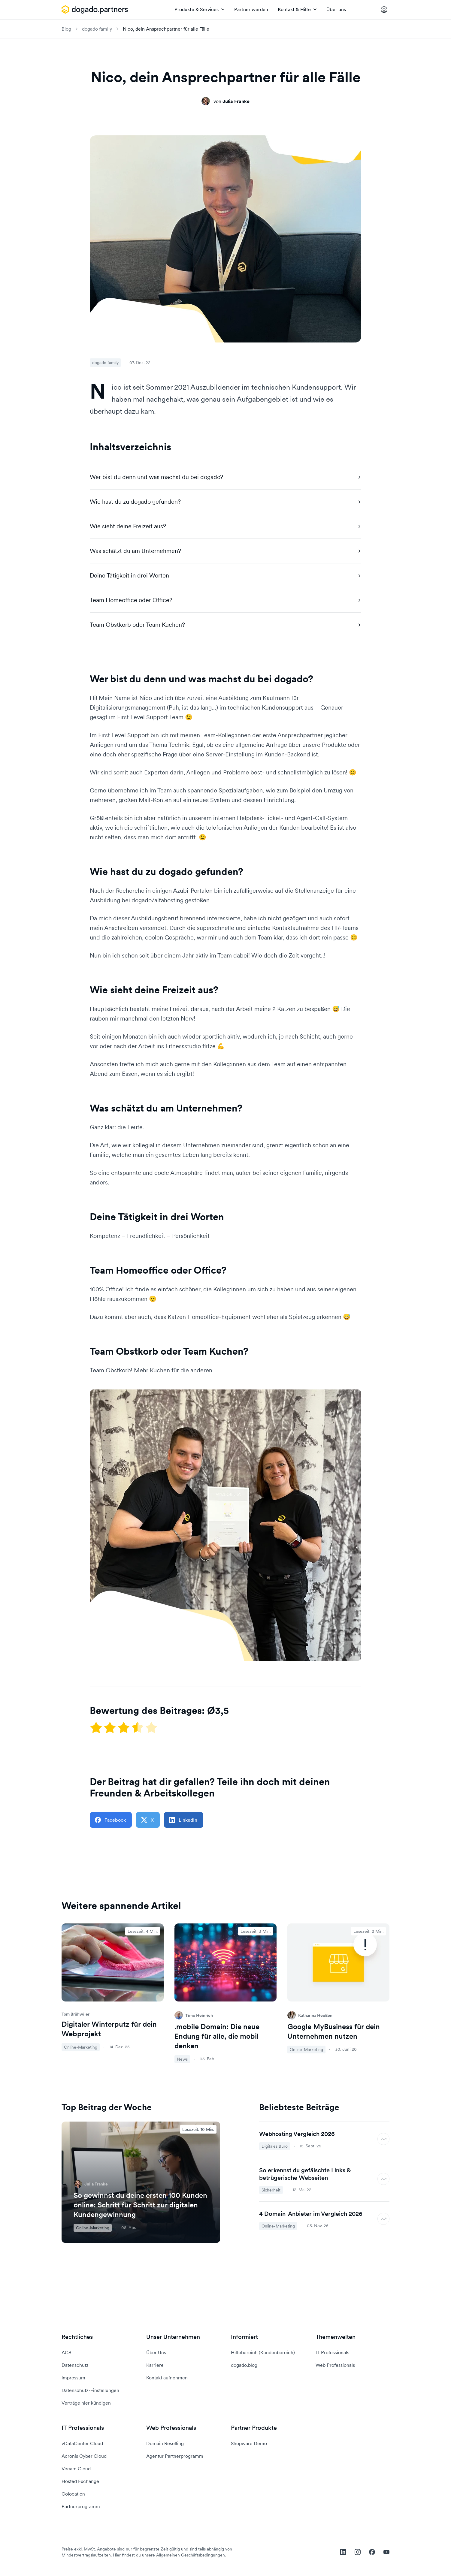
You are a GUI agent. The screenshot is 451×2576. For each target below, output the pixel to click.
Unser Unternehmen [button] (173, 2337)
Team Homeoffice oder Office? (225, 600)
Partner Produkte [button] (254, 2428)
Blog (66, 29)
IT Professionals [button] (83, 2428)
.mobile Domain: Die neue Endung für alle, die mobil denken (216, 2036)
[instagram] (358, 2552)
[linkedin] (343, 2552)
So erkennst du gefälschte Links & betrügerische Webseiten (305, 2174)
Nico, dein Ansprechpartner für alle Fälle (166, 29)
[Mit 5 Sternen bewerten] (151, 1727)
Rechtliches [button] (77, 2337)
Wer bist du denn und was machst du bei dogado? (225, 477)
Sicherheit (271, 2190)
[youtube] (386, 2552)
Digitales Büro (275, 2146)
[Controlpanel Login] (384, 9)
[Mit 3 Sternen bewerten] (124, 1727)
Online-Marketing (92, 2228)
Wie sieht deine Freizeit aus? (225, 526)
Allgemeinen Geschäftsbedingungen (190, 2555)
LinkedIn (183, 1820)
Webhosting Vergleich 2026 (297, 2134)
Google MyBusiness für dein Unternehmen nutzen (333, 2031)
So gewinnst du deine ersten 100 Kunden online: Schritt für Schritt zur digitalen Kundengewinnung (140, 2205)
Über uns (336, 9)
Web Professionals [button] (171, 2428)
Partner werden (251, 9)
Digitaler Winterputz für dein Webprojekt (109, 2028)
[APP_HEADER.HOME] (95, 9)
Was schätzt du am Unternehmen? (225, 551)
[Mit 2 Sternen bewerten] (110, 1727)
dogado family (97, 29)
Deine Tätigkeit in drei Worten (225, 575)
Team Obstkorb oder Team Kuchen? (225, 625)
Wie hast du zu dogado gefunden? (225, 501)
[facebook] (372, 2552)
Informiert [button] (244, 2337)
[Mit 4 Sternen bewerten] (138, 1727)
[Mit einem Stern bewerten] (97, 1727)
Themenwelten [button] (336, 2337)
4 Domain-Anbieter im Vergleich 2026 (310, 2214)
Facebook (110, 1820)
